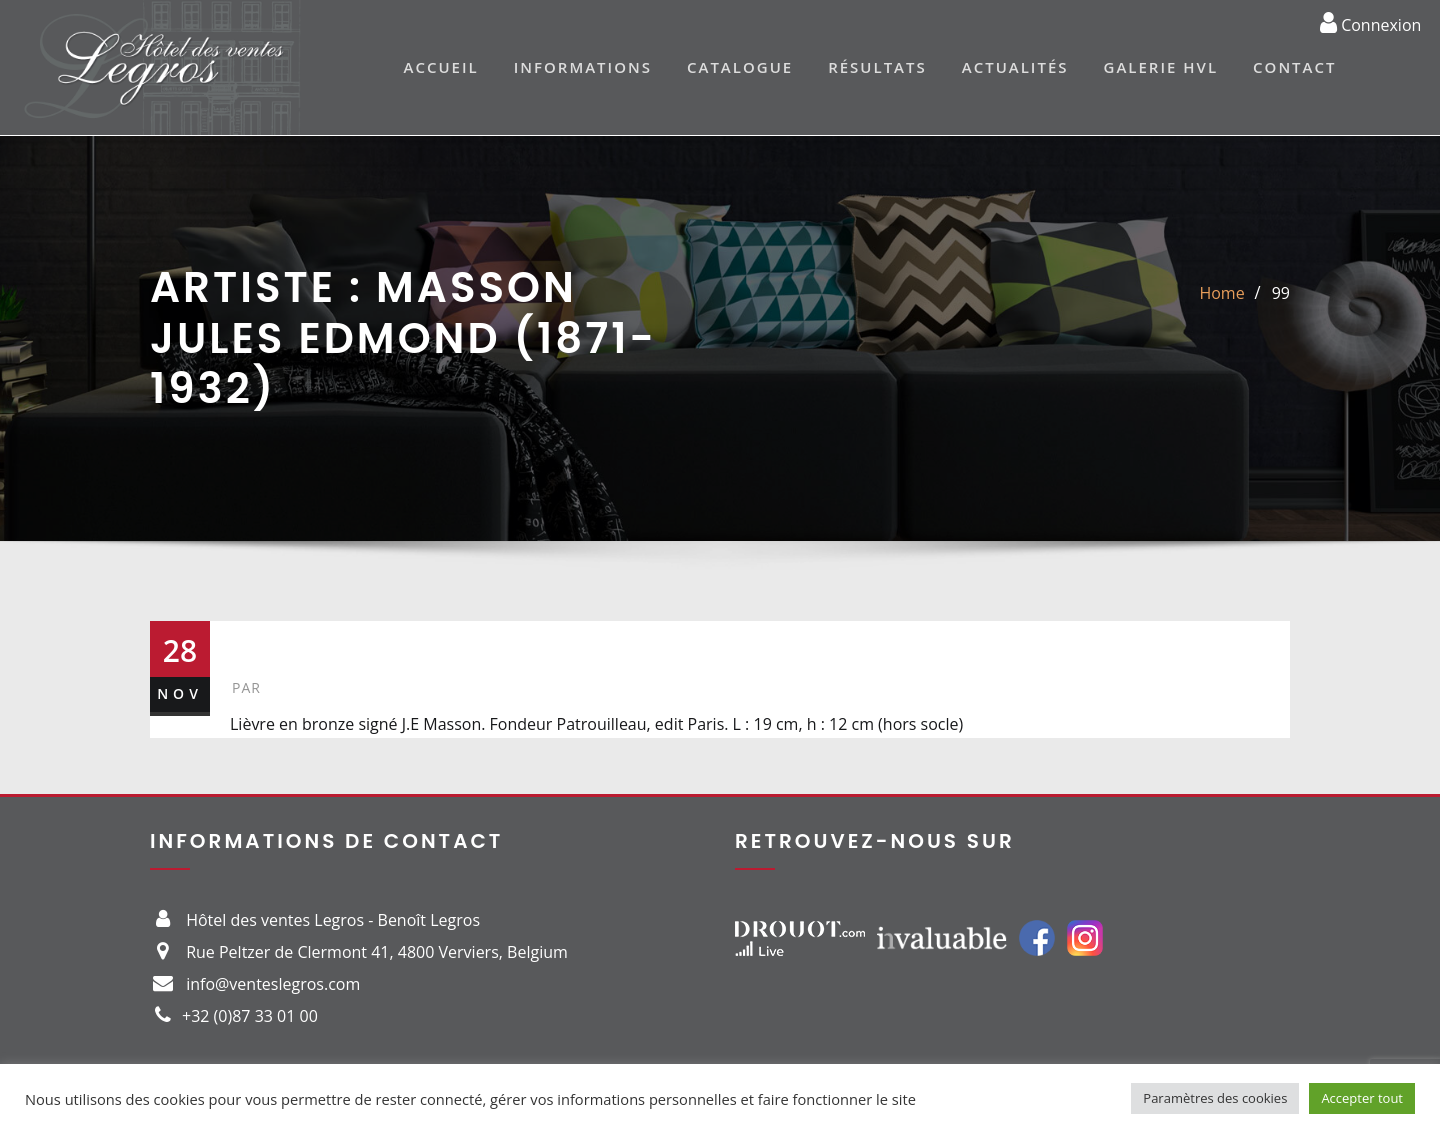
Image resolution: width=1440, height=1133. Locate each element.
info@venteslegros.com (273, 984)
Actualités (1015, 67)
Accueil (441, 67)
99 (1281, 293)
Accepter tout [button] (1362, 1098)
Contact (1294, 67)
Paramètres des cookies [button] (1215, 1098)
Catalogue (740, 67)
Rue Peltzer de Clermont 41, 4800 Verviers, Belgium (377, 952)
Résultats (877, 67)
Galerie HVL (1161, 67)
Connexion (1370, 22)
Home (1221, 293)
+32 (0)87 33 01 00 (250, 1016)
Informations (583, 67)
